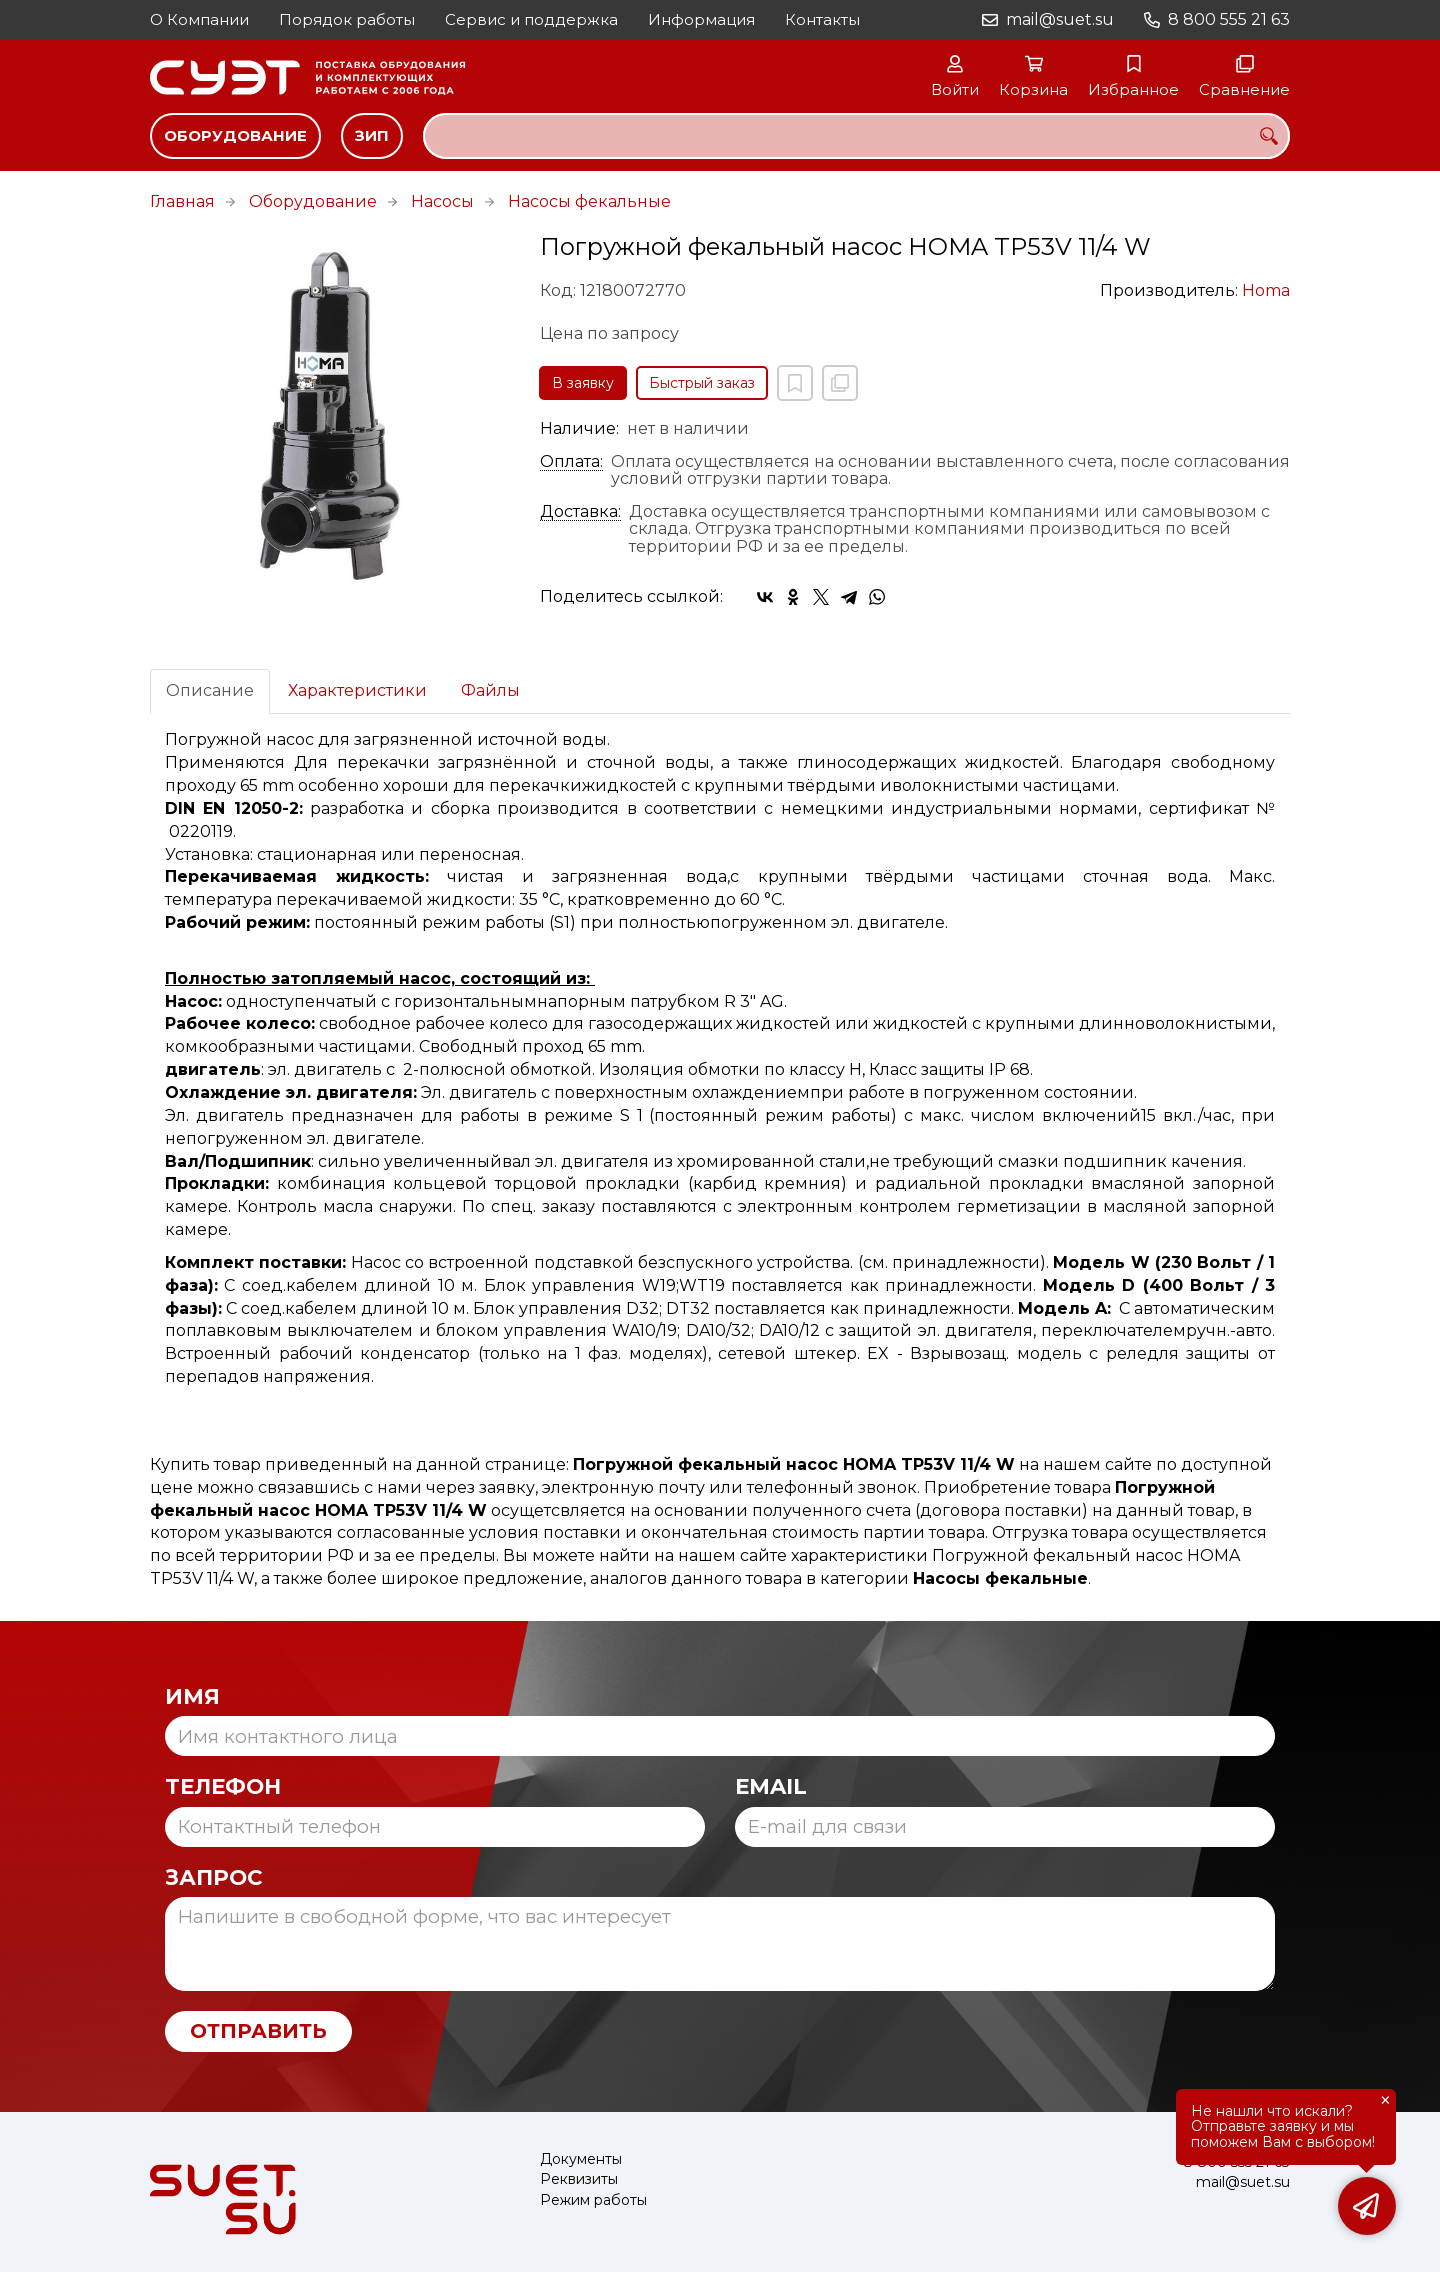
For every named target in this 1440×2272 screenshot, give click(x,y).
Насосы (442, 201)
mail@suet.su (1060, 19)
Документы (581, 2159)
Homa (1266, 290)
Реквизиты (579, 2179)
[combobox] (856, 136)
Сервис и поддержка (531, 19)
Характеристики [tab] (357, 690)
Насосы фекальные (589, 201)
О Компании (199, 19)
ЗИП (372, 135)
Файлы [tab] (490, 690)
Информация (701, 19)
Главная (182, 201)
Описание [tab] (210, 690)
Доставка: (580, 512)
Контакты (822, 19)
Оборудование (235, 135)
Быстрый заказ (702, 383)
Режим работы (593, 2200)
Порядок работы (347, 19)
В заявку (583, 383)
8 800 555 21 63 (1229, 19)
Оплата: (571, 462)
